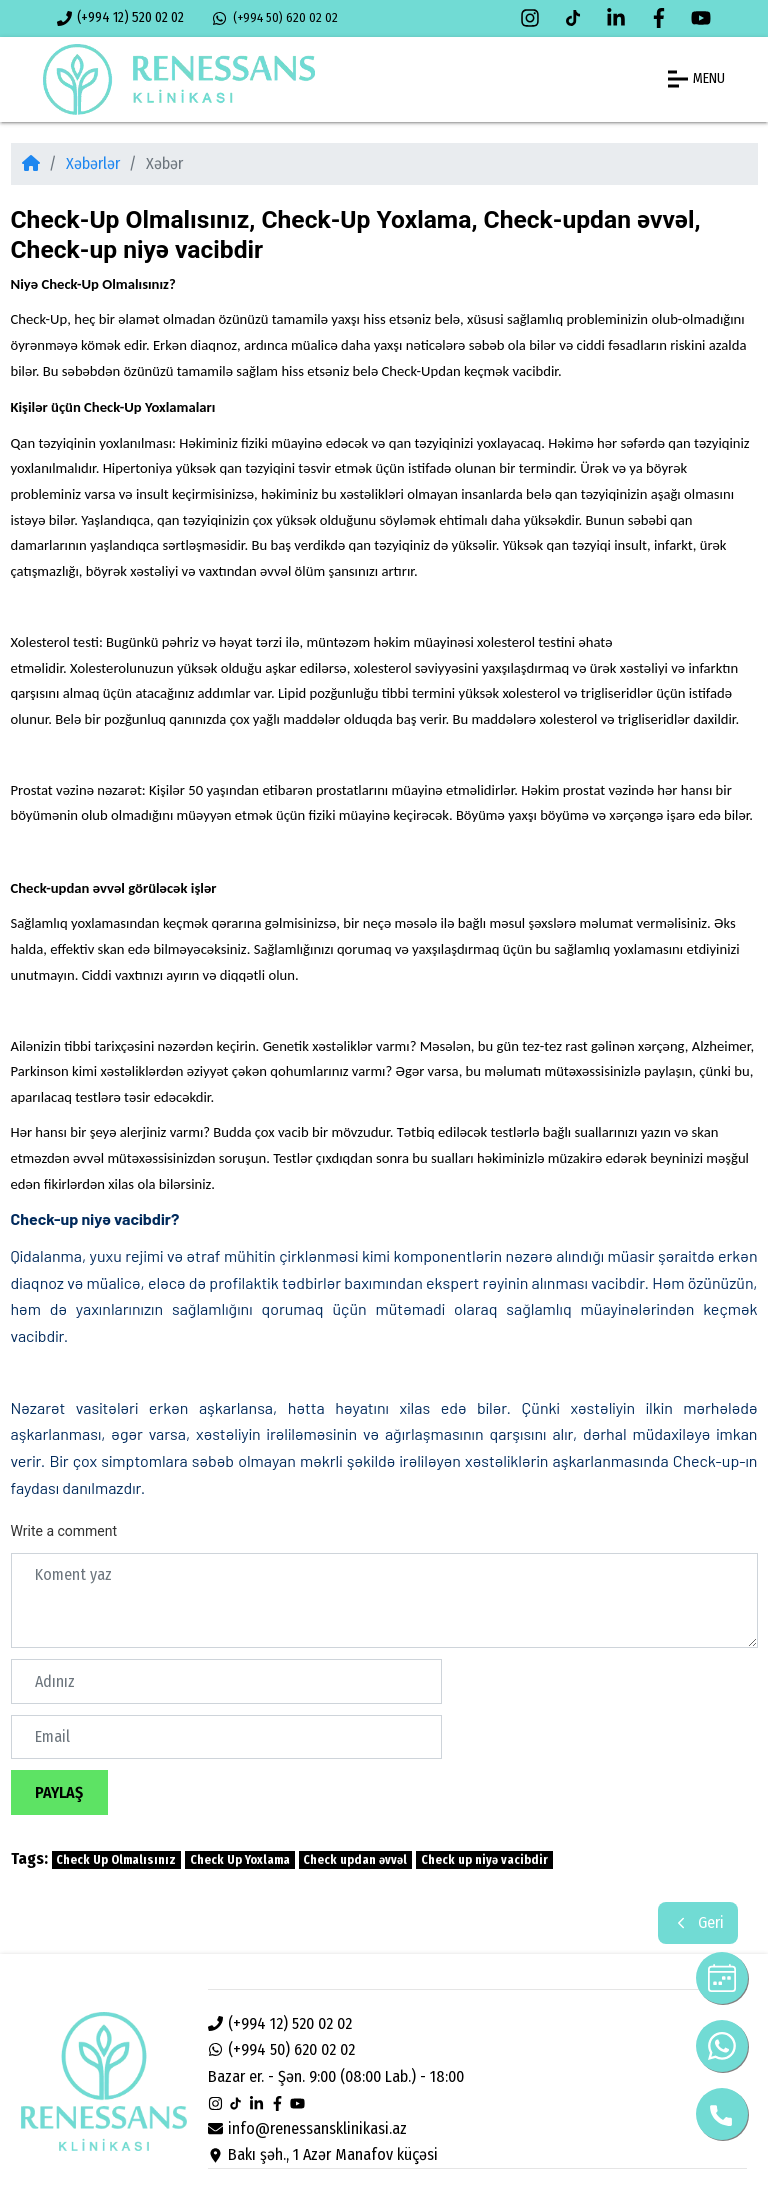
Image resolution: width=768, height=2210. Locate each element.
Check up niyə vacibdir (484, 1860)
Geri (698, 1922)
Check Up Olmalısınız (116, 1860)
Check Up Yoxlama (240, 1860)
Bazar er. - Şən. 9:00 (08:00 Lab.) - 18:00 (336, 2076)
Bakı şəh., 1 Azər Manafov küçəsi (323, 2154)
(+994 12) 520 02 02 (121, 17)
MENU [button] (697, 79)
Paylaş (59, 1792)
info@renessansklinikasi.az (308, 2128)
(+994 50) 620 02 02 (275, 18)
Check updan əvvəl (355, 1860)
